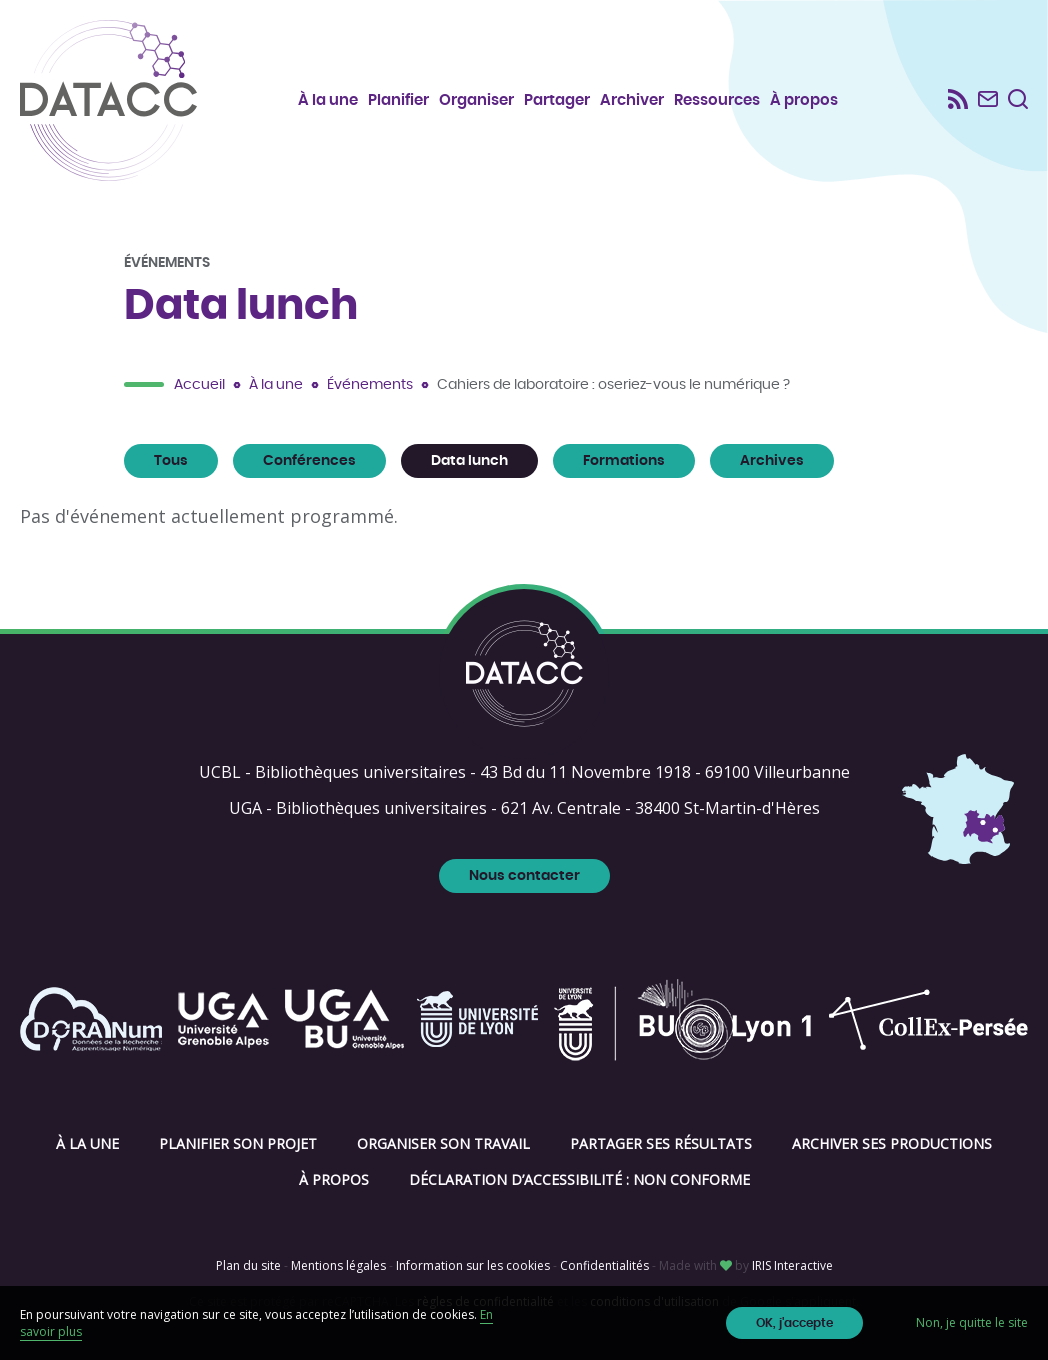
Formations (624, 461)
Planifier (398, 100)
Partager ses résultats (661, 1143)
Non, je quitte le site (972, 1322)
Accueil (199, 385)
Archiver (632, 100)
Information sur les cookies (473, 1265)
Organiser (476, 100)
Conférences (309, 461)
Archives (772, 461)
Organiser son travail (443, 1143)
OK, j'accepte (794, 1323)
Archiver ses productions (892, 1143)
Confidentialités (604, 1265)
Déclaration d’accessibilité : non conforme (579, 1179)
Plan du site (248, 1265)
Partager (557, 100)
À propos (804, 100)
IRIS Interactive (792, 1265)
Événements (370, 385)
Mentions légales (338, 1265)
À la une (328, 100)
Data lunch (469, 461)
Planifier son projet (238, 1143)
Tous (171, 461)
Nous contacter (524, 876)
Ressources (717, 100)
